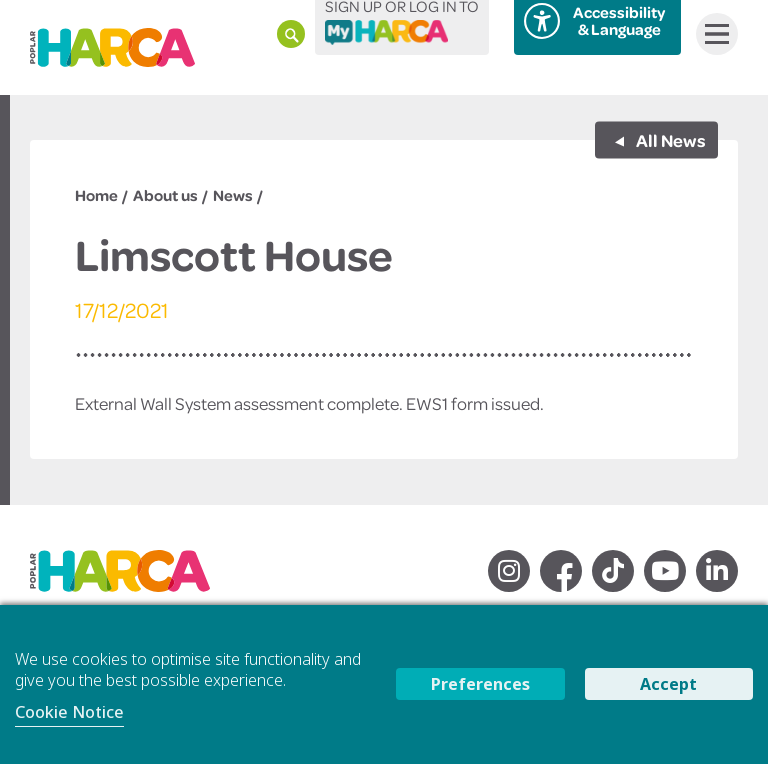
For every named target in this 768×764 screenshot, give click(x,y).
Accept (668, 684)
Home (96, 195)
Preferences (480, 684)
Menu (712, 34)
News (233, 195)
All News (669, 139)
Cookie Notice (69, 712)
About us (165, 195)
